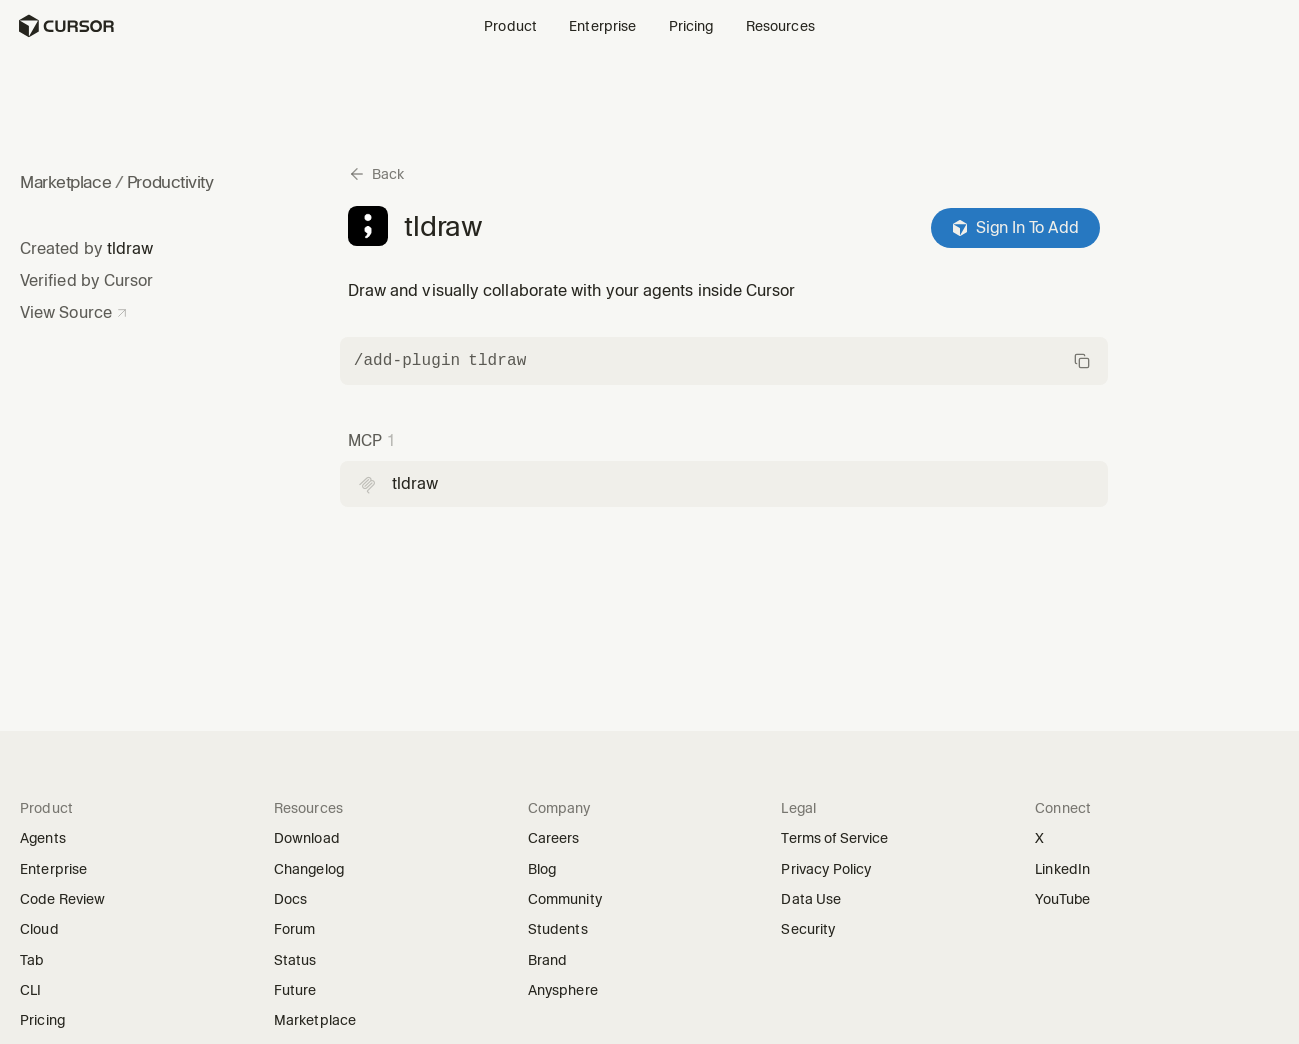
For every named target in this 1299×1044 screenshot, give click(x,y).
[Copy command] (724, 361)
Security (808, 929)
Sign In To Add (1015, 227)
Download (307, 838)
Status (302, 960)
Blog (542, 869)
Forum (301, 929)
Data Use (811, 899)
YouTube (1069, 899)
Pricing (691, 26)
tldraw (130, 248)
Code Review (63, 899)
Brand (548, 960)
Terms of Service (834, 838)
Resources (780, 26)
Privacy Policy (826, 869)
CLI (30, 990)
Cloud (39, 929)
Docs (291, 899)
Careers (554, 838)
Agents (43, 838)
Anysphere (570, 990)
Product (510, 26)
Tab (31, 960)
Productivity (170, 182)
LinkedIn (1069, 869)
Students (558, 929)
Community (565, 899)
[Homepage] (66, 26)
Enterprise (602, 26)
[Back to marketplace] (376, 174)
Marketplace (65, 182)
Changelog (309, 869)
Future (302, 990)
